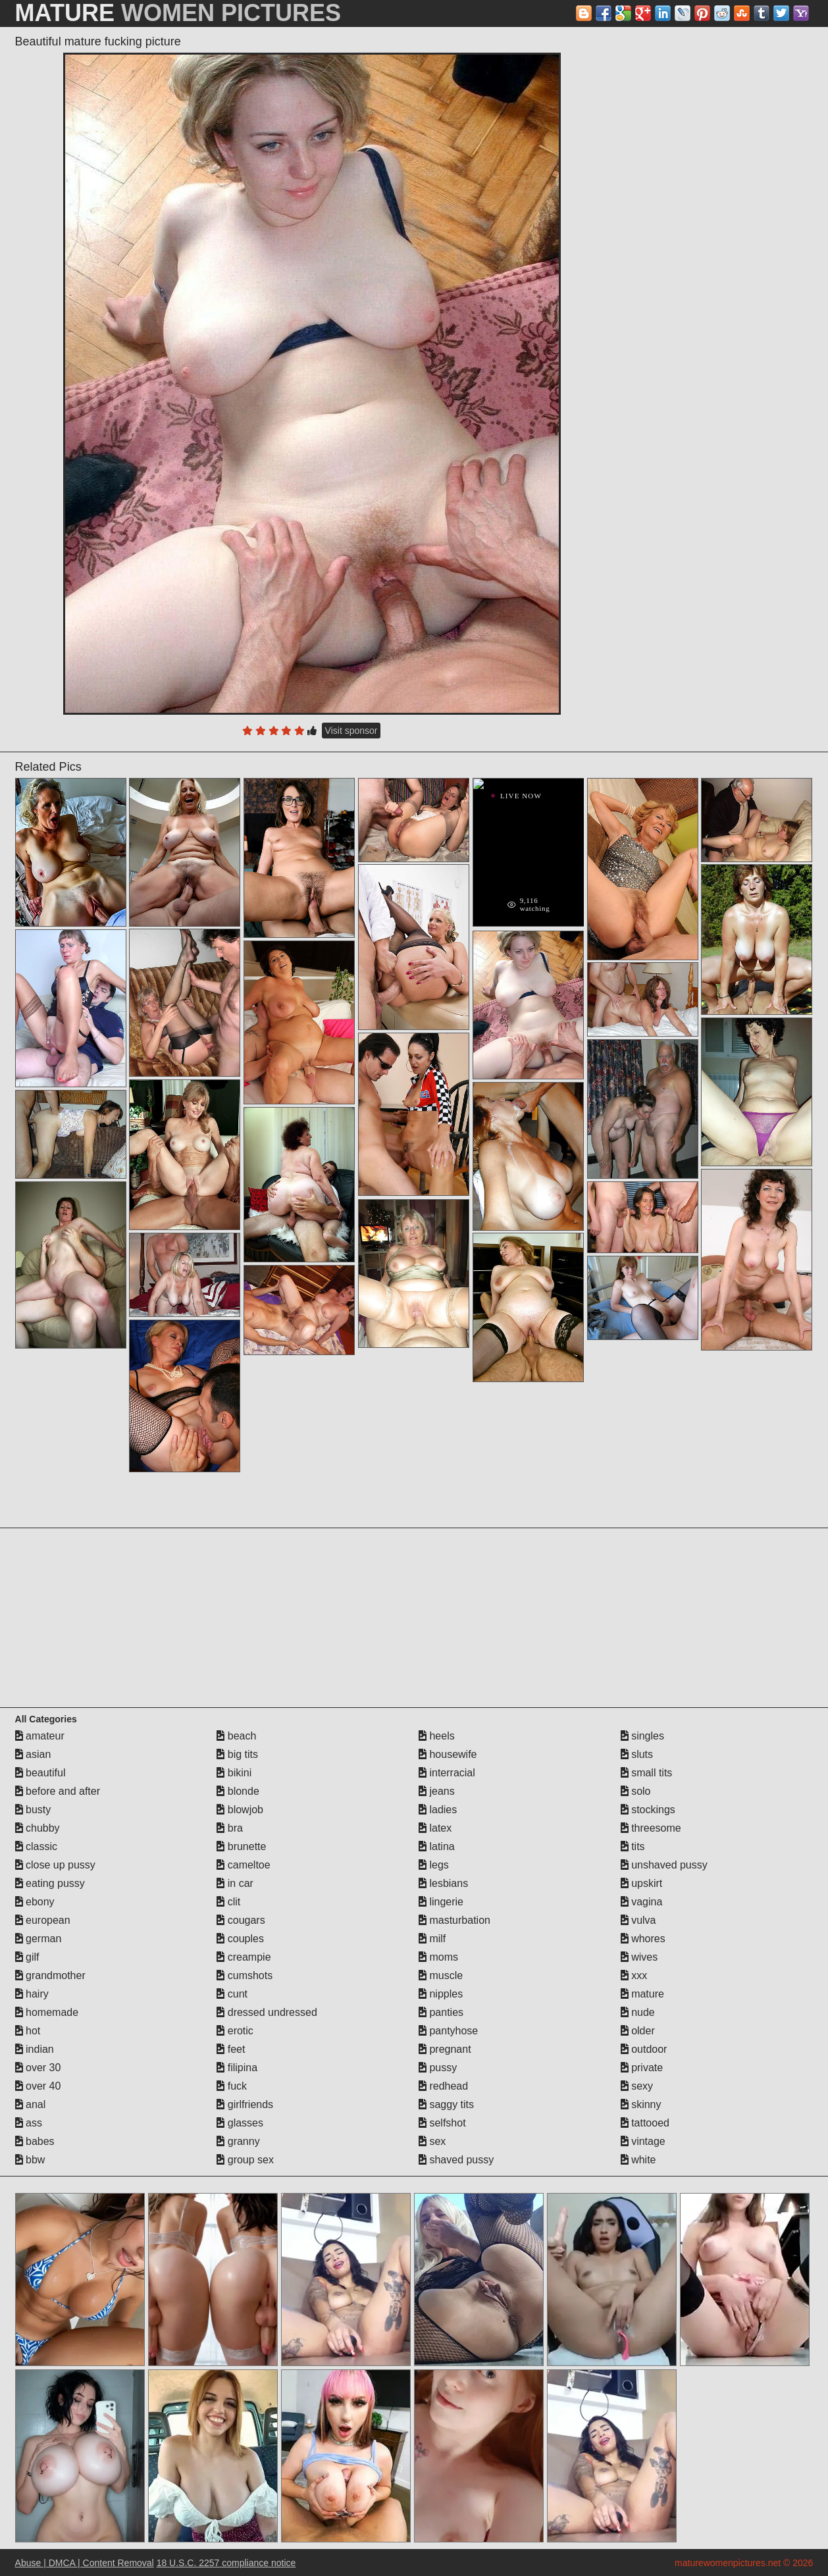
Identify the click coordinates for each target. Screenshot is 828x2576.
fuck (232, 2086)
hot (28, 2030)
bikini (234, 1772)
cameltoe (243, 1864)
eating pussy (50, 1883)
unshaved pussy (664, 1864)
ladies (438, 1809)
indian (34, 2049)
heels (437, 1735)
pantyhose (448, 2030)
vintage (643, 2141)
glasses (240, 2122)
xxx (634, 1975)
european (42, 1920)
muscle (441, 1975)
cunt (232, 1993)
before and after (57, 1791)
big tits (237, 1754)
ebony (35, 1901)
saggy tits (446, 2104)
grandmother (50, 1975)
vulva (638, 1920)
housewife (448, 1754)
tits (633, 1846)
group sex (245, 2159)
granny (238, 2141)
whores (643, 1938)
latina (437, 1846)
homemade (47, 2012)
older (638, 2030)
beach (236, 1735)
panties (441, 2012)
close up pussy (55, 1864)
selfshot (442, 2122)
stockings (648, 1809)
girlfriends (245, 2104)
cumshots (244, 1975)
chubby (37, 1828)
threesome (651, 1828)
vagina (642, 1901)
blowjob (240, 1809)
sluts (637, 1754)
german (38, 1938)
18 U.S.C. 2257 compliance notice (226, 2563)
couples (240, 1938)
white (638, 2159)
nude (638, 2012)
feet (231, 2049)
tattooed (645, 2122)
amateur (40, 1735)
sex (432, 2141)
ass (28, 2122)
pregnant (445, 2049)
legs (434, 1864)
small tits (647, 1772)
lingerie (441, 1901)
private (642, 2067)
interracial (447, 1772)
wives (639, 1957)
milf (432, 1938)
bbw (30, 2159)
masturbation (454, 1920)
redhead (443, 2086)
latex (435, 1828)
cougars (241, 1920)
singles (642, 1735)
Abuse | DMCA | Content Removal (84, 2563)
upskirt (642, 1883)
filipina (237, 2067)
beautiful (40, 1772)
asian (33, 1754)
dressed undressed (267, 2012)
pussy (438, 2067)
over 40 (38, 2086)
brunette (241, 1846)
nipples (441, 1993)
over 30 (38, 2067)
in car (235, 1883)
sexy (637, 2086)
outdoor (644, 2049)
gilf (27, 1957)
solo (636, 1791)
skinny (641, 2104)
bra (230, 1828)
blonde (238, 1791)
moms (438, 1957)
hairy (32, 1993)
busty (33, 1809)
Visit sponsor (351, 730)
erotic (235, 2030)
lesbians (443, 1883)
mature (642, 1993)
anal (30, 2104)
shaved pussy (456, 2159)
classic (36, 1846)
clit (228, 1901)
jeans (437, 1791)
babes (35, 2141)
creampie (244, 1957)
